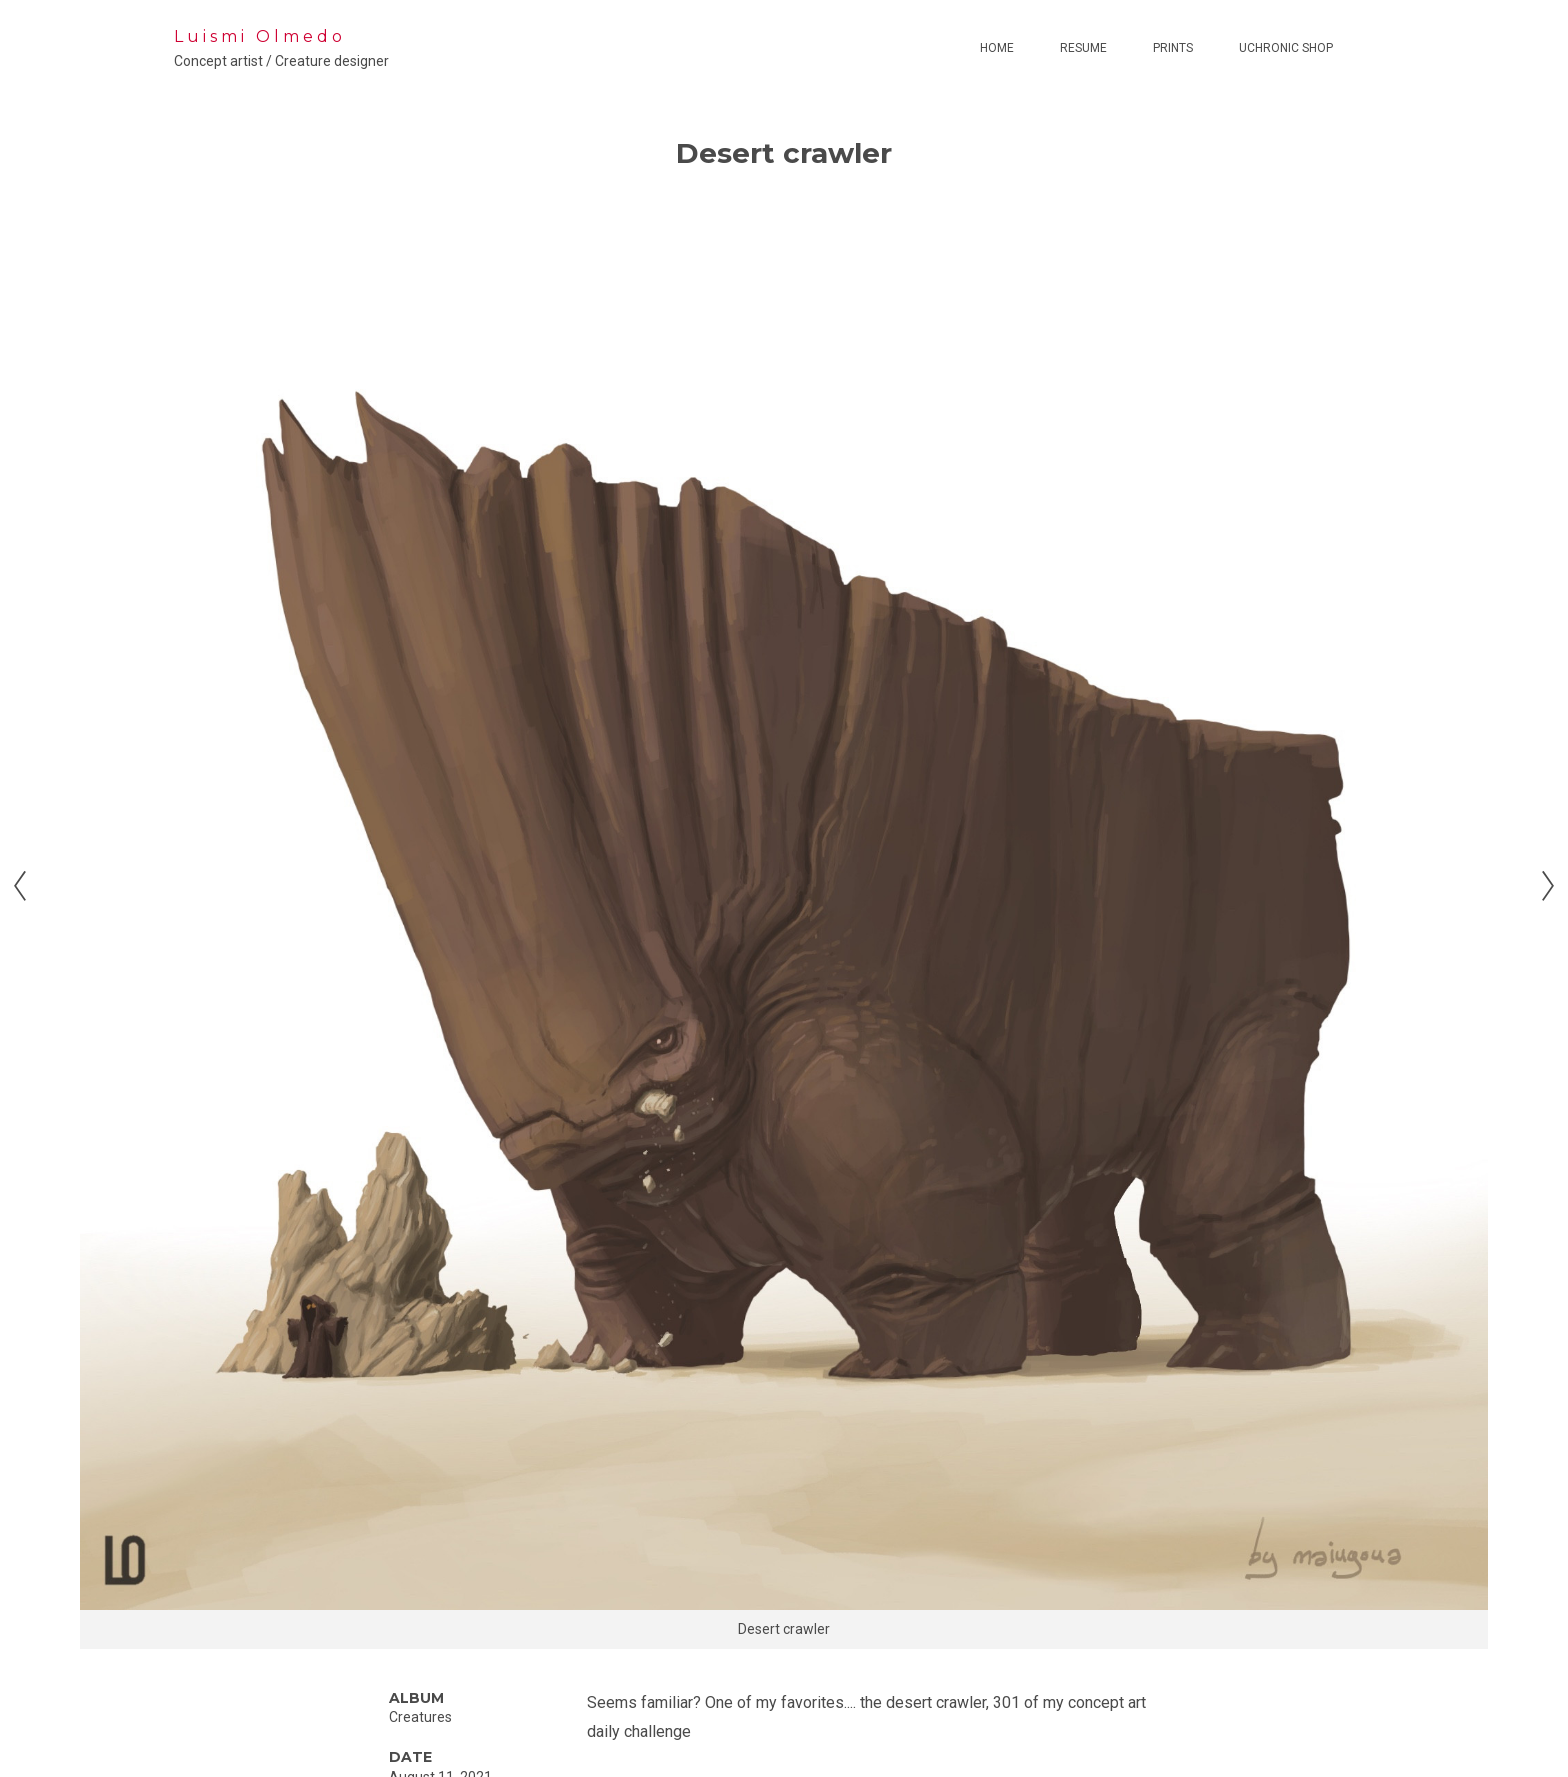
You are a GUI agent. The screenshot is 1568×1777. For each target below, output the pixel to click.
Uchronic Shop (1286, 48)
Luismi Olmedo (260, 36)
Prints (1173, 48)
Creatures (420, 1717)
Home (997, 48)
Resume (1083, 48)
